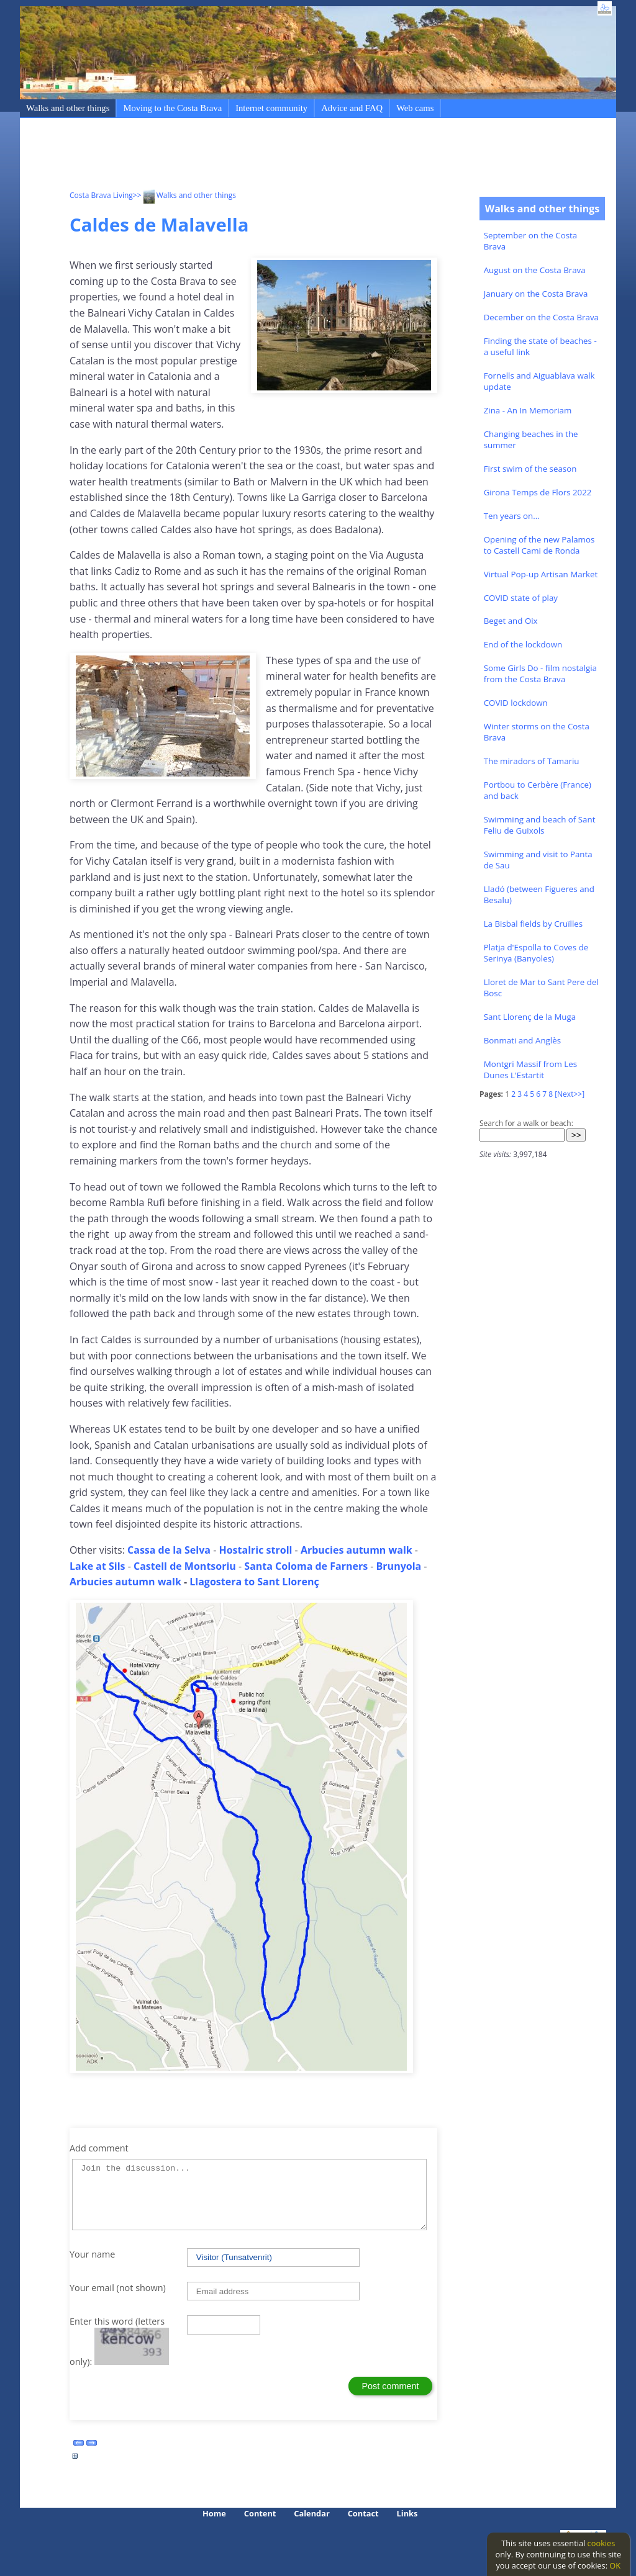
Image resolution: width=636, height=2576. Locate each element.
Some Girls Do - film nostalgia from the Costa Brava (540, 673)
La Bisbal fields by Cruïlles (533, 923)
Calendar (311, 2513)
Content (260, 2513)
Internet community (271, 108)
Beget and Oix (511, 620)
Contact (363, 2513)
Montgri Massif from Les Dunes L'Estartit (530, 1069)
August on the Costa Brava (535, 270)
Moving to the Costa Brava (172, 108)
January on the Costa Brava (536, 293)
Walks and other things (67, 108)
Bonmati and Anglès (522, 1040)
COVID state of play (521, 597)
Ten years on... (512, 515)
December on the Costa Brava (541, 317)
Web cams (415, 108)
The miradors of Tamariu (531, 761)
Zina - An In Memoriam (528, 410)
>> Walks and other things (184, 195)
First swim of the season (530, 468)
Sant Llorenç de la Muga (530, 1016)
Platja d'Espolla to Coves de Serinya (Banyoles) (536, 953)
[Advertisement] (296, 156)
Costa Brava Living (101, 195)
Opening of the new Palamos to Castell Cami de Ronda (539, 545)
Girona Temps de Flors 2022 (538, 492)
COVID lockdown (516, 702)
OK (614, 2565)
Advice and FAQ (352, 108)
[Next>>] (569, 1094)
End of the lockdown (523, 644)
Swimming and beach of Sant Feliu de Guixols (540, 825)
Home (214, 2513)
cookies (602, 2543)
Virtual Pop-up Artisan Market (541, 574)
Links (407, 2513)
